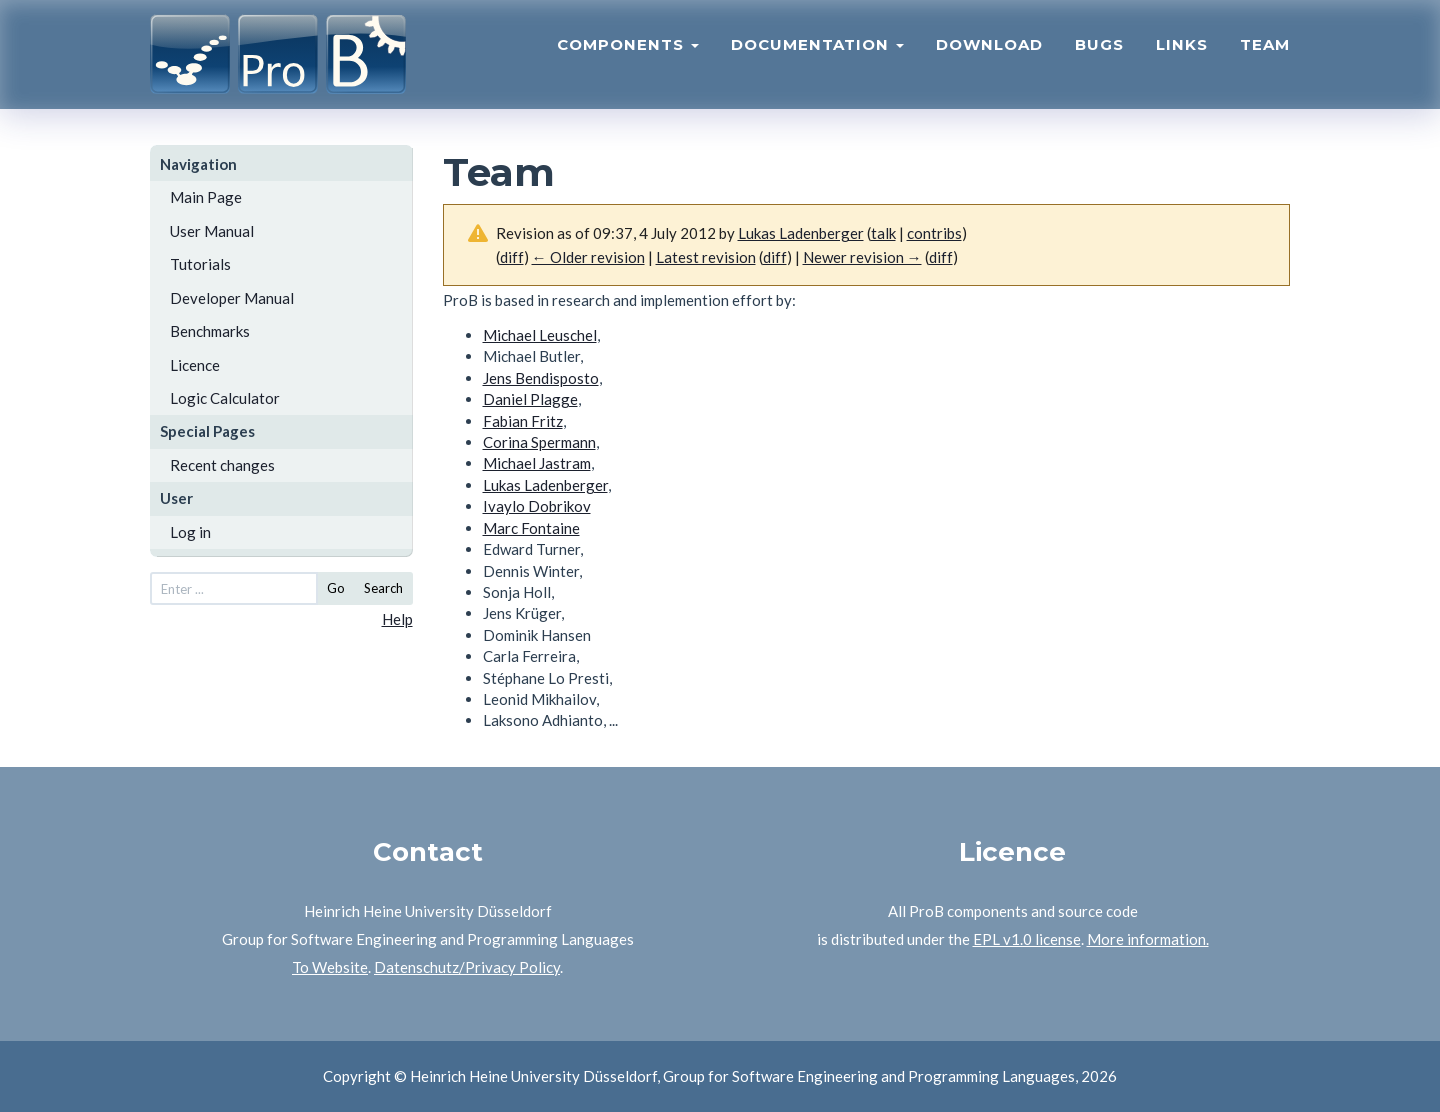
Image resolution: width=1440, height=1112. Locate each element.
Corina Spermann (539, 442)
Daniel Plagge (530, 399)
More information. (1148, 939)
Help (397, 619)
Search (383, 588)
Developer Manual (232, 298)
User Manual (212, 231)
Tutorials (200, 264)
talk (883, 233)
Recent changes (222, 465)
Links (1182, 55)
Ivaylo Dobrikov (537, 506)
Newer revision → (862, 257)
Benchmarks (210, 331)
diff (512, 257)
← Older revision (588, 257)
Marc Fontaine (531, 528)
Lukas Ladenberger (545, 485)
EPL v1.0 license (1027, 939)
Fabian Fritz (523, 421)
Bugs (1099, 55)
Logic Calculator (225, 398)
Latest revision (706, 257)
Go (336, 588)
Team (1265, 55)
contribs (934, 233)
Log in (190, 532)
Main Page (206, 197)
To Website (330, 967)
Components (628, 55)
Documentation (817, 55)
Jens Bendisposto (541, 378)
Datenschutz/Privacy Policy (467, 967)
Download (989, 55)
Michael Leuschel (540, 335)
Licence (195, 365)
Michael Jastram (537, 463)
